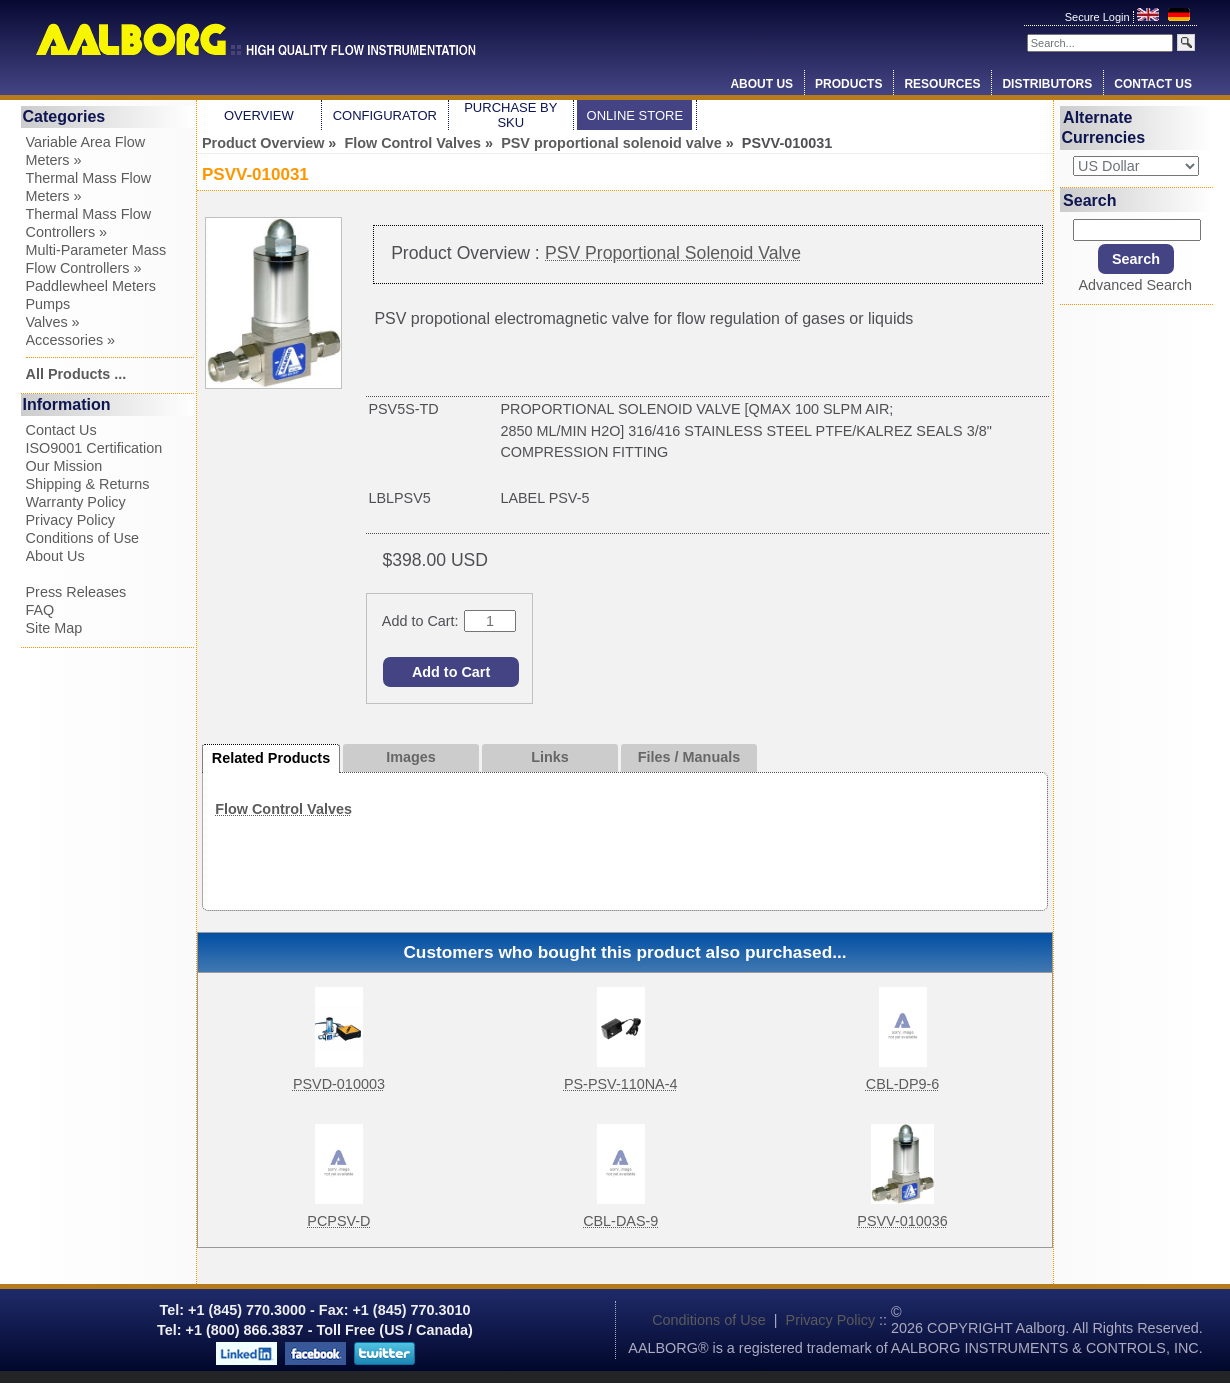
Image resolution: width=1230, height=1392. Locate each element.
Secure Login (1099, 17)
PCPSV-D (338, 1221)
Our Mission (64, 466)
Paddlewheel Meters (91, 286)
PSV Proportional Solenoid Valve (673, 253)
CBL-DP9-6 (903, 1084)
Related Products (271, 758)
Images (411, 757)
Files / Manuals (689, 757)
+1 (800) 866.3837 (245, 1330)
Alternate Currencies (1104, 127)
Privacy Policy (71, 520)
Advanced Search (1135, 285)
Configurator (385, 115)
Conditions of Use (83, 538)
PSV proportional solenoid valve (611, 143)
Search (1089, 199)
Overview (259, 115)
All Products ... (76, 374)
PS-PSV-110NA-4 (621, 1084)
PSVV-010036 (902, 1221)
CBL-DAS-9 (620, 1221)
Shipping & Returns (88, 484)
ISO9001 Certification (94, 448)
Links (550, 757)
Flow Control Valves (412, 143)
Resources (942, 84)
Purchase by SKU (510, 115)
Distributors (1047, 84)
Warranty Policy (76, 502)
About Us (761, 84)
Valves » (53, 322)
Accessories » (71, 340)
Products (848, 84)
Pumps (48, 304)
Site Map (54, 628)
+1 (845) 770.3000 (245, 1310)
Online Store (635, 115)
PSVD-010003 (339, 1084)
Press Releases (76, 592)
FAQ (40, 610)
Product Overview (263, 143)
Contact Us (1153, 84)
